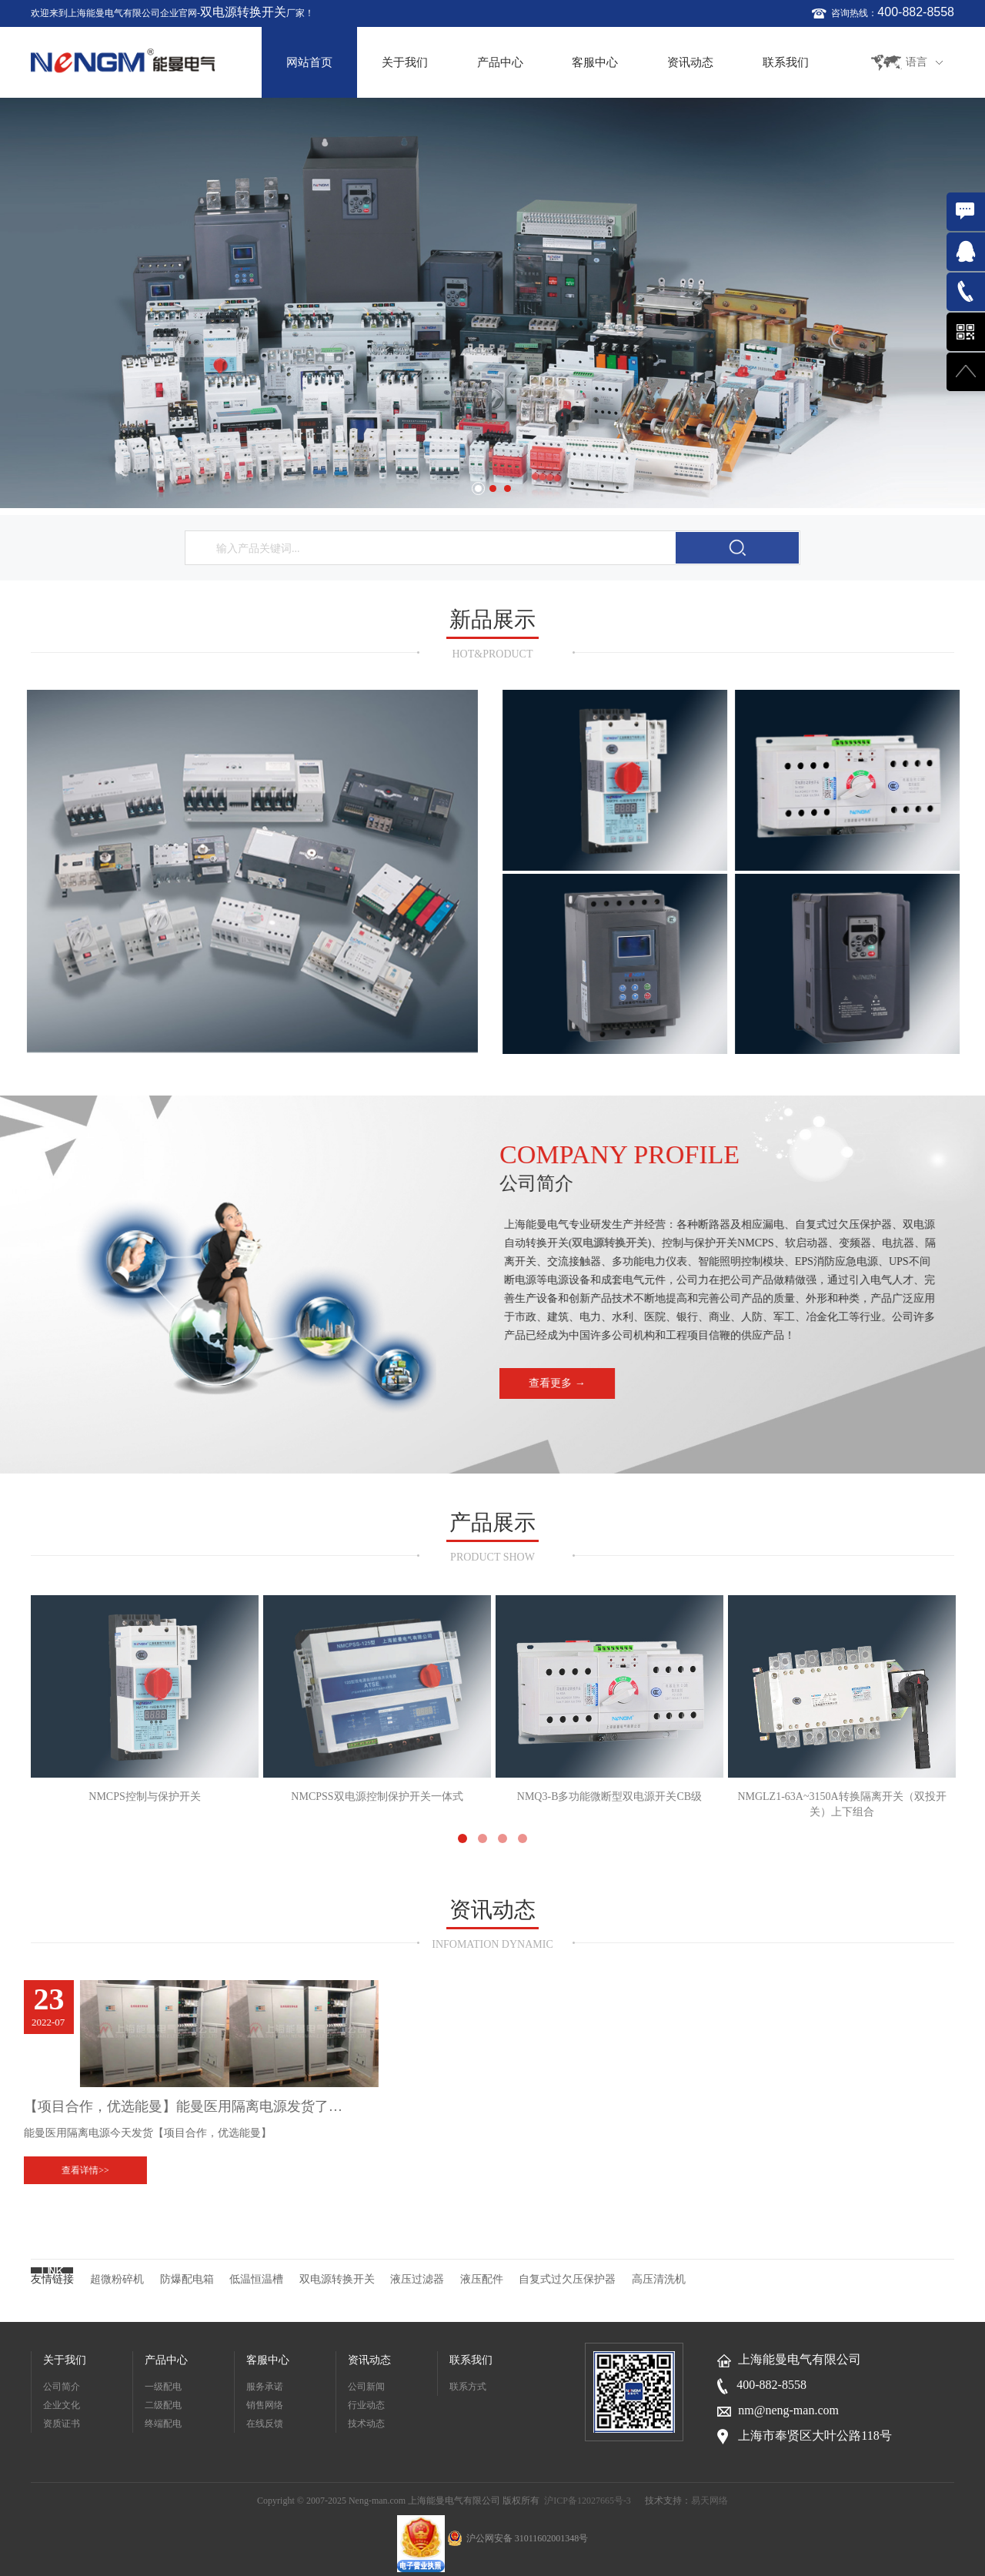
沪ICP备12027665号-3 (587, 2500)
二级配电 (163, 2405)
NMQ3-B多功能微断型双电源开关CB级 (609, 1699)
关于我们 (405, 62)
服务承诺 (264, 2386)
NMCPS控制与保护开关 (145, 1699)
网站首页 (309, 62)
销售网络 (264, 2405)
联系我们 (786, 62)
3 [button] (507, 488)
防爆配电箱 (187, 2279)
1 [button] (478, 488)
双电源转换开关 (243, 11)
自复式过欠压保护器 (567, 2279)
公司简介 (61, 2386)
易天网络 (709, 2500)
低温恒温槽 (256, 2279)
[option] (492, 303)
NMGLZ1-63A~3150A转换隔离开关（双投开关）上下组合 (842, 1706)
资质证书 (61, 2423)
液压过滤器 (417, 2279)
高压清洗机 (659, 2279)
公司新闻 (366, 2386)
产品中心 (500, 62)
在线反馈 (264, 2423)
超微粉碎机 (117, 2279)
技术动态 (366, 2423)
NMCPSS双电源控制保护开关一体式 (377, 1699)
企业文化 (61, 2405)
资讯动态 (690, 62)
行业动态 (366, 2405)
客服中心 (595, 62)
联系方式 (467, 2386)
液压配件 (481, 2279)
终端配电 (163, 2423)
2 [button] (492, 488)
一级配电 (163, 2386)
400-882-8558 (915, 11)
